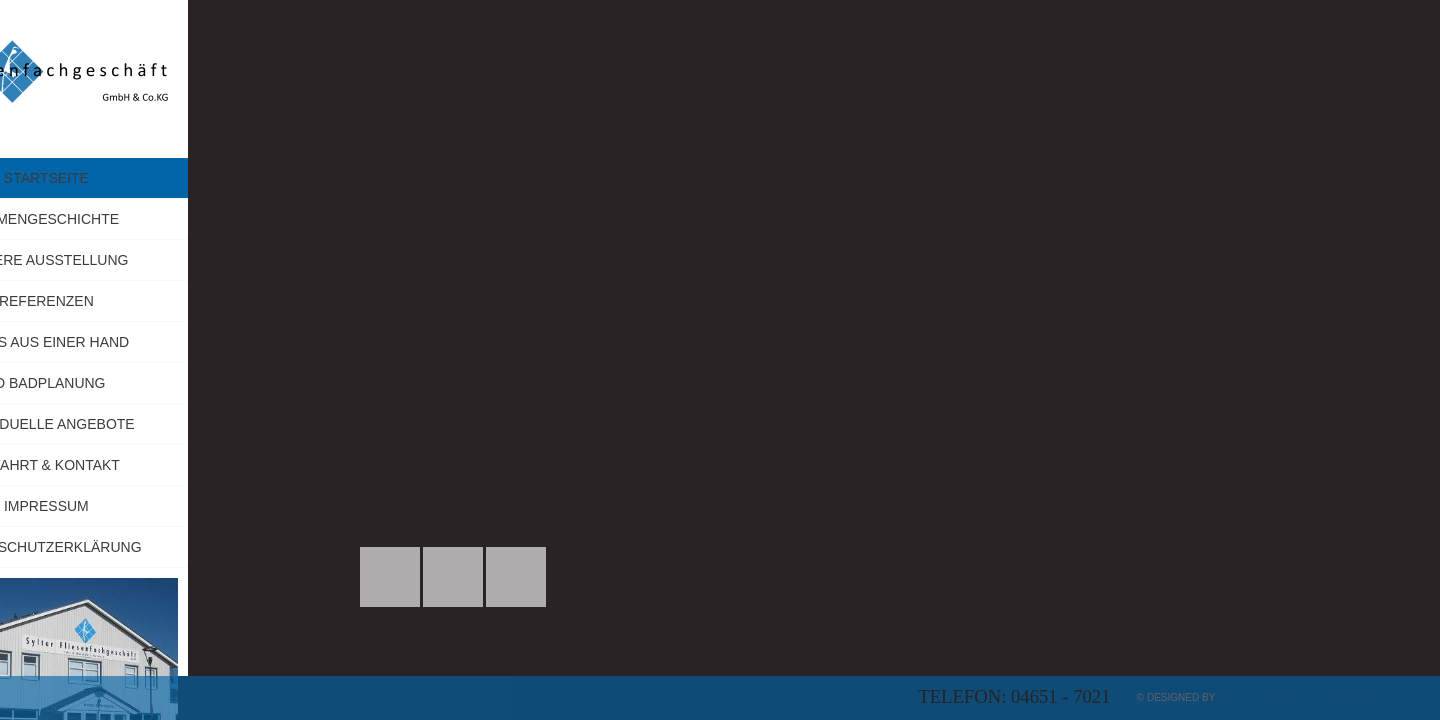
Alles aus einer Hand (142, 342)
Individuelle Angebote (141, 424)
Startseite (141, 178)
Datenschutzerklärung (141, 547)
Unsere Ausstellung (141, 260)
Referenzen (141, 301)
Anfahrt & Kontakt (141, 465)
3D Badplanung (141, 383)
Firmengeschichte (141, 219)
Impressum (191, 506)
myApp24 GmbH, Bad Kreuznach (1302, 697)
